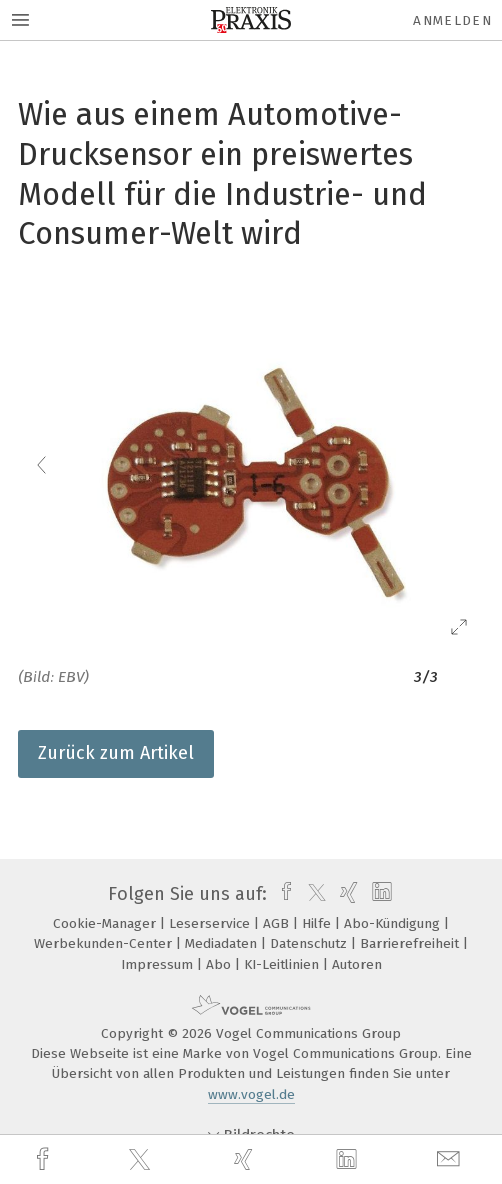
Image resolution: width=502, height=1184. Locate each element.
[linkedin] (349, 1160)
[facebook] (45, 1159)
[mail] (451, 1159)
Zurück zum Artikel (116, 753)
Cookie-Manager (106, 923)
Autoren (357, 964)
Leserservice (211, 923)
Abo (220, 964)
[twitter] (142, 1160)
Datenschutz (310, 943)
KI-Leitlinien (283, 964)
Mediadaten (223, 943)
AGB (278, 923)
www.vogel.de (251, 1094)
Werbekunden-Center (105, 943)
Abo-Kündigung (394, 923)
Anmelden (452, 20)
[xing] (246, 1159)
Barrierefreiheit (411, 943)
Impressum (159, 964)
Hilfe (318, 923)
